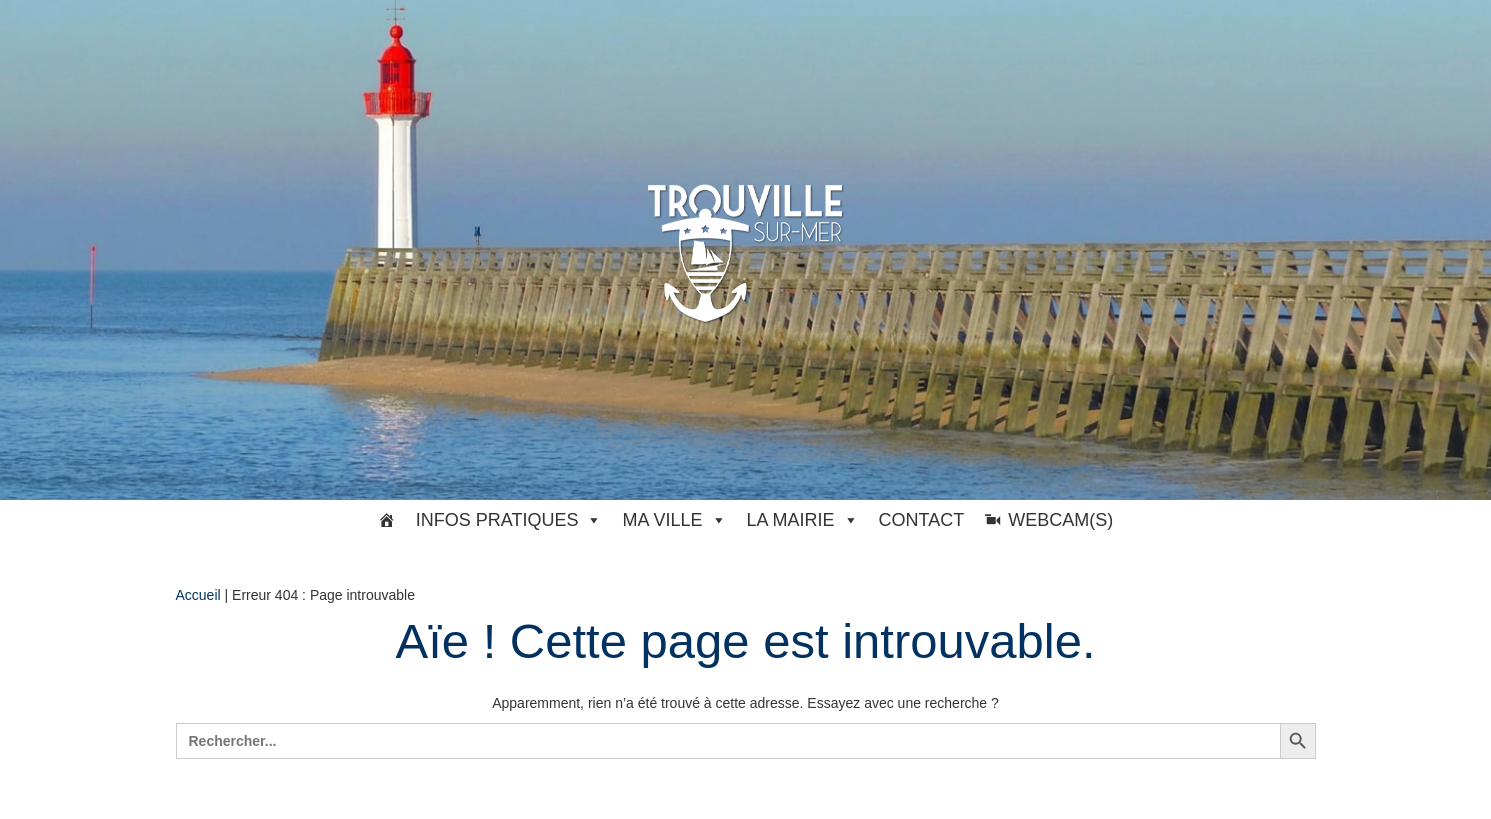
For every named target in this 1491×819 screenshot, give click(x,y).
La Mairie (803, 520)
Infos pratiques (509, 520)
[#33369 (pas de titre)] (387, 520)
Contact (922, 520)
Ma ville (674, 520)
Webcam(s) (1060, 520)
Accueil (198, 595)
